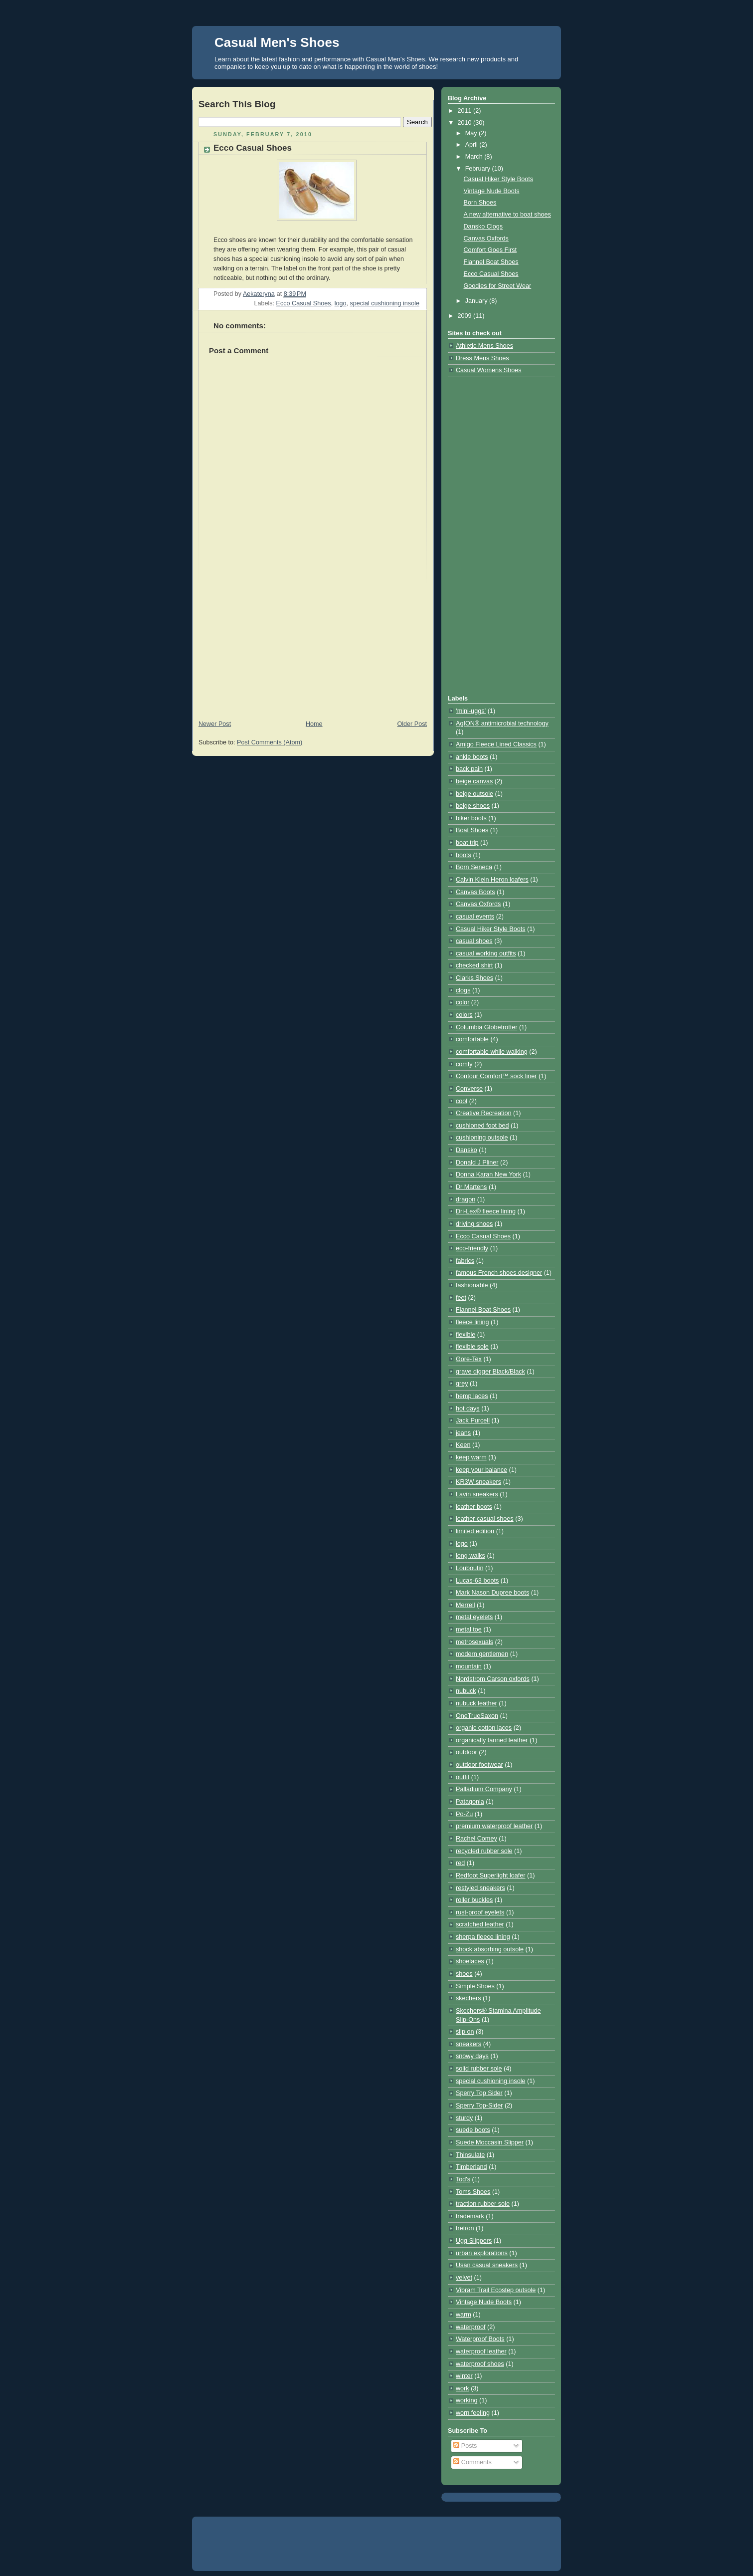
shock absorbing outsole (490, 1949)
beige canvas (474, 781)
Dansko (466, 1150)
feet (461, 1297)
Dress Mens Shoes (482, 358)
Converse (469, 1088)
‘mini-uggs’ (471, 710)
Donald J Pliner (477, 1162)
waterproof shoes (480, 2363)
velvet (464, 2277)
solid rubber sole (479, 2068)
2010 (466, 122)
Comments (472, 2462)
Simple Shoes (475, 1986)
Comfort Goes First (490, 249)
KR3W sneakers (478, 1481)
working (466, 2400)
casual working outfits (486, 953)
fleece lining (472, 1322)
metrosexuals (474, 1642)
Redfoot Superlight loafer (491, 1875)
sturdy (464, 2117)
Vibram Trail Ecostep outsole (496, 2290)
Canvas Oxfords (486, 238)
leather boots (474, 1506)
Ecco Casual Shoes (303, 303)
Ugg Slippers (474, 2240)
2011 (466, 110)
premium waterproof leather (494, 1826)
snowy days (472, 2056)
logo (341, 303)
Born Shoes (480, 202)
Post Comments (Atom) (269, 742)
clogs (463, 990)
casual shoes (474, 940)
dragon (465, 1199)
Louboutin (469, 1568)
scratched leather (480, 1924)
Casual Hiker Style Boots (498, 179)
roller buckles (474, 1899)
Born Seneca (474, 867)
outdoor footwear (479, 1764)
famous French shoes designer (499, 1272)
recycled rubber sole (484, 1851)
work (462, 2388)
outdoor (466, 1752)
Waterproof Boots (480, 2339)
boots (463, 855)
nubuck (466, 1690)
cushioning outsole (482, 1137)
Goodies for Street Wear (498, 285)
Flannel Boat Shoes (491, 261)
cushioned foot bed (482, 1125)
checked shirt (474, 965)
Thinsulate (470, 2154)
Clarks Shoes (474, 977)
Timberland (471, 2166)
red (460, 1863)
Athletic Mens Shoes (484, 345)
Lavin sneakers (477, 1494)
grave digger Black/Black (490, 1371)
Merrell (465, 1605)
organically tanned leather (492, 1740)
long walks (470, 1555)
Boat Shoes (472, 830)
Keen (463, 1444)
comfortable (472, 1039)
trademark (470, 2216)
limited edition (475, 1531)
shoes (464, 1973)
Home (314, 723)
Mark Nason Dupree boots (492, 1592)
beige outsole (474, 793)
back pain (469, 768)
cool (461, 1101)
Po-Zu (464, 1814)
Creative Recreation (483, 1113)
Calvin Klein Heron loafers (492, 879)
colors (464, 1014)
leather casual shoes (485, 1518)
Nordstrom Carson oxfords (493, 1678)
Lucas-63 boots (477, 1580)
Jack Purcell (473, 1420)
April (472, 144)
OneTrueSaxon (477, 1715)
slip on (465, 2031)
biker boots (471, 818)
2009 (466, 315)
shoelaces (470, 1961)
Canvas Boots (475, 892)
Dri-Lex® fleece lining (486, 1211)
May (472, 133)
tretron (465, 2228)
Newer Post (214, 723)
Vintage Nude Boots (492, 191)
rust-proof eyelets (480, 1912)
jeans (463, 1432)
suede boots (473, 2129)
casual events (475, 916)
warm (463, 2314)
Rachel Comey (476, 1838)
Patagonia (470, 1801)
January (477, 300)
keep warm (471, 1457)
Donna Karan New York (488, 1174)
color (462, 1002)
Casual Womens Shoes (489, 370)
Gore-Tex (469, 1359)
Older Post (412, 723)
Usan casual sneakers (487, 2265)
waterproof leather (481, 2351)
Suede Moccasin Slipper (490, 2142)
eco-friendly (472, 1248)
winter (464, 2375)
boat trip (467, 842)
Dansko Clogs (483, 226)
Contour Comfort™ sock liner (496, 1076)
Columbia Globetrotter (486, 1027)
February (478, 168)
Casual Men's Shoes (276, 42)
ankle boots (472, 756)
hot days (468, 1408)
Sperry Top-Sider (479, 2105)
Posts (465, 2445)
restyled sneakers (480, 1887)
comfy (464, 1064)
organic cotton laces (484, 1727)
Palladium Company (484, 1789)
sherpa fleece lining (483, 1936)
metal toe (469, 1629)
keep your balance (481, 1469)
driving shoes (474, 1223)
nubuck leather (476, 1703)
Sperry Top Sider (479, 2093)
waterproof (471, 2327)
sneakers (468, 2044)
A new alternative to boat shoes (507, 214)
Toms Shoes (473, 2191)
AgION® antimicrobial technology (502, 723)
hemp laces (472, 1396)
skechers (468, 1998)
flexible (465, 1334)
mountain (469, 1666)
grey (462, 1383)
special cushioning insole (385, 303)
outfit (462, 1777)
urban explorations (482, 2253)
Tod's (463, 2179)
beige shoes (473, 805)
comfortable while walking (492, 1051)
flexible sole (472, 1346)
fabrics (465, 1260)
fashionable (472, 1285)
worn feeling (473, 2412)
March (475, 156)
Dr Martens (471, 1186)
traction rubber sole (483, 2203)
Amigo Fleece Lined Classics (496, 744)
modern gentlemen (482, 1653)
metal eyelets (474, 1617)
